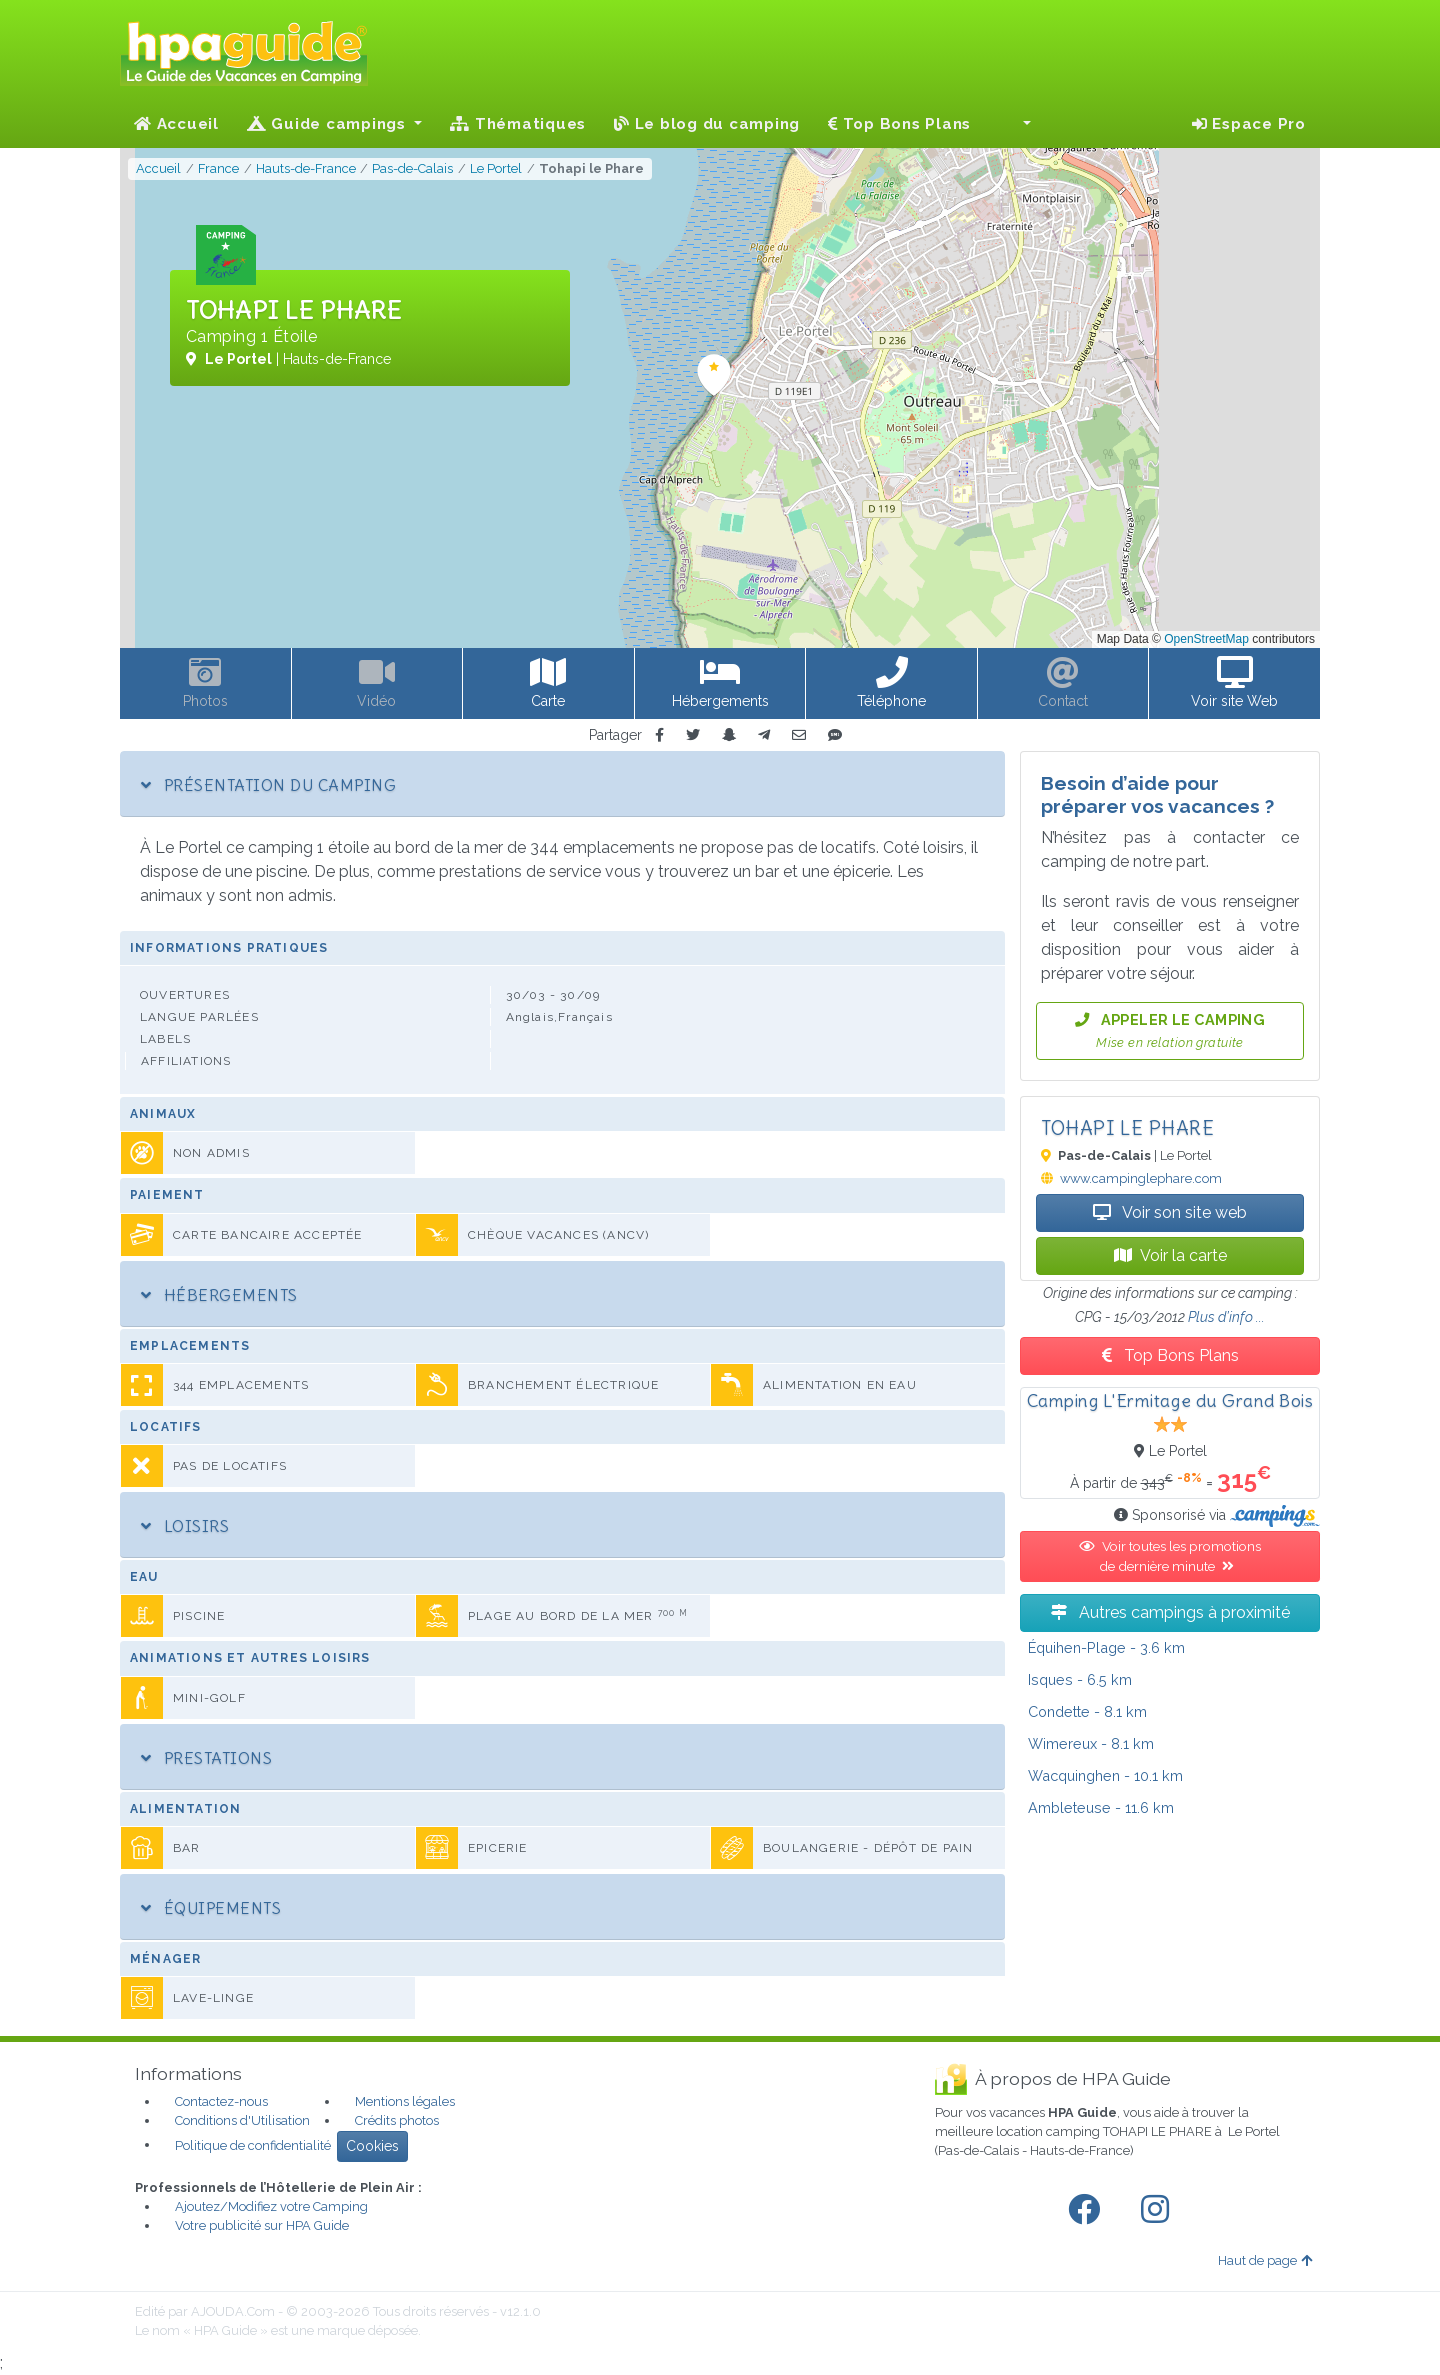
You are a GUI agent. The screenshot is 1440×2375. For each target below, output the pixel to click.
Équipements (211, 1908)
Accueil (176, 124)
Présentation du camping (268, 785)
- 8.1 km (1087, 1711)
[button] (1015, 124)
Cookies (372, 2146)
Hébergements (219, 1295)
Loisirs (185, 1526)
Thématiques (518, 124)
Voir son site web (1170, 1212)
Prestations (206, 1758)
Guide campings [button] (329, 124)
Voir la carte (1170, 1255)
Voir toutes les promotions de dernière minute (1170, 1556)
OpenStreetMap (1206, 639)
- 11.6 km (1101, 1807)
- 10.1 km (1105, 1775)
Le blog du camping (707, 124)
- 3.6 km (1106, 1647)
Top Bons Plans (899, 124)
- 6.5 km (1080, 1679)
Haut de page (1265, 2260)
